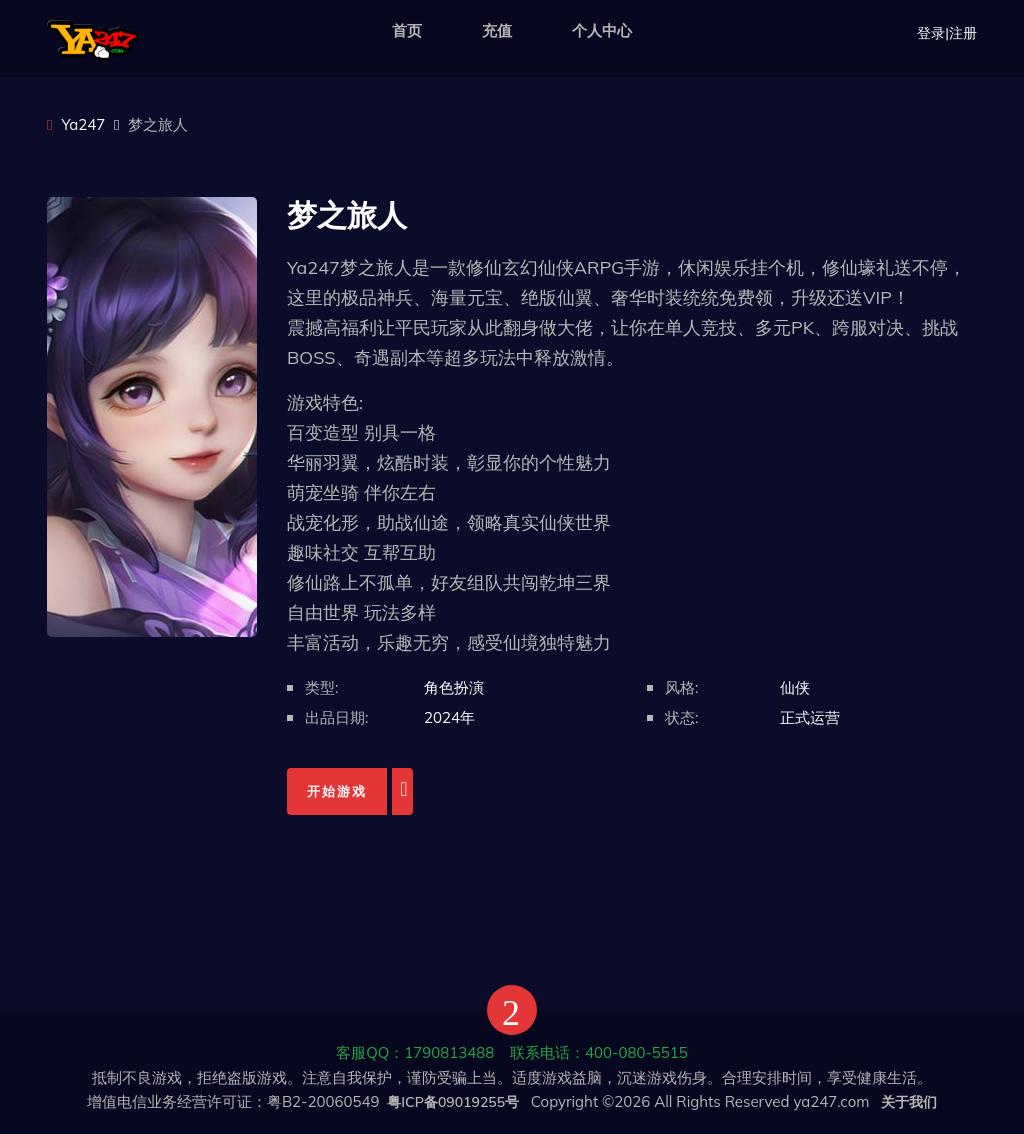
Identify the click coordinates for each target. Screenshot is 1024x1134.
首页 (407, 30)
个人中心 (602, 30)
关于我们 (909, 1102)
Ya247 (76, 124)
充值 (497, 30)
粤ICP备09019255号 (453, 1102)
